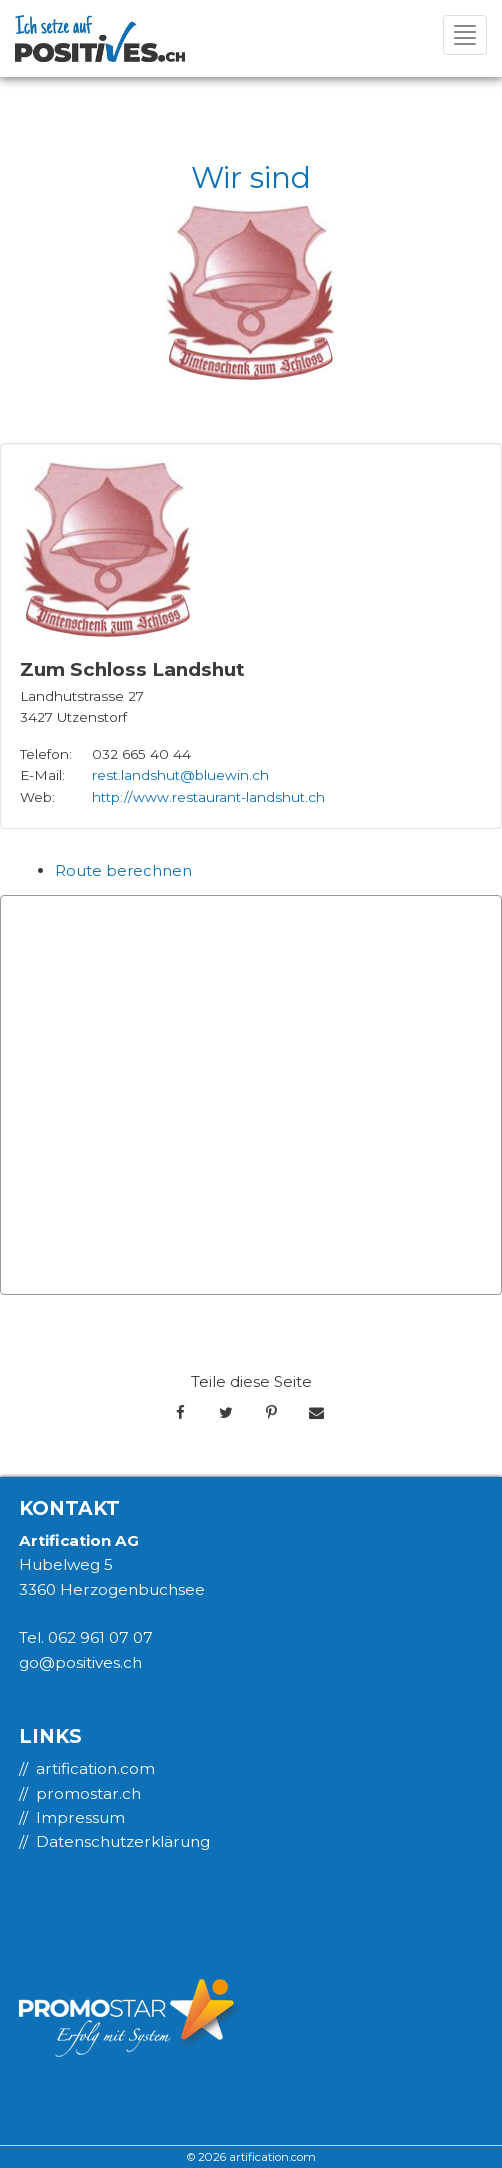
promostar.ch (88, 1793)
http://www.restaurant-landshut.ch (208, 797)
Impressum (80, 1817)
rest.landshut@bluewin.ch (180, 775)
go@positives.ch (80, 1662)
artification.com (95, 1768)
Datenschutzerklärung (123, 1841)
